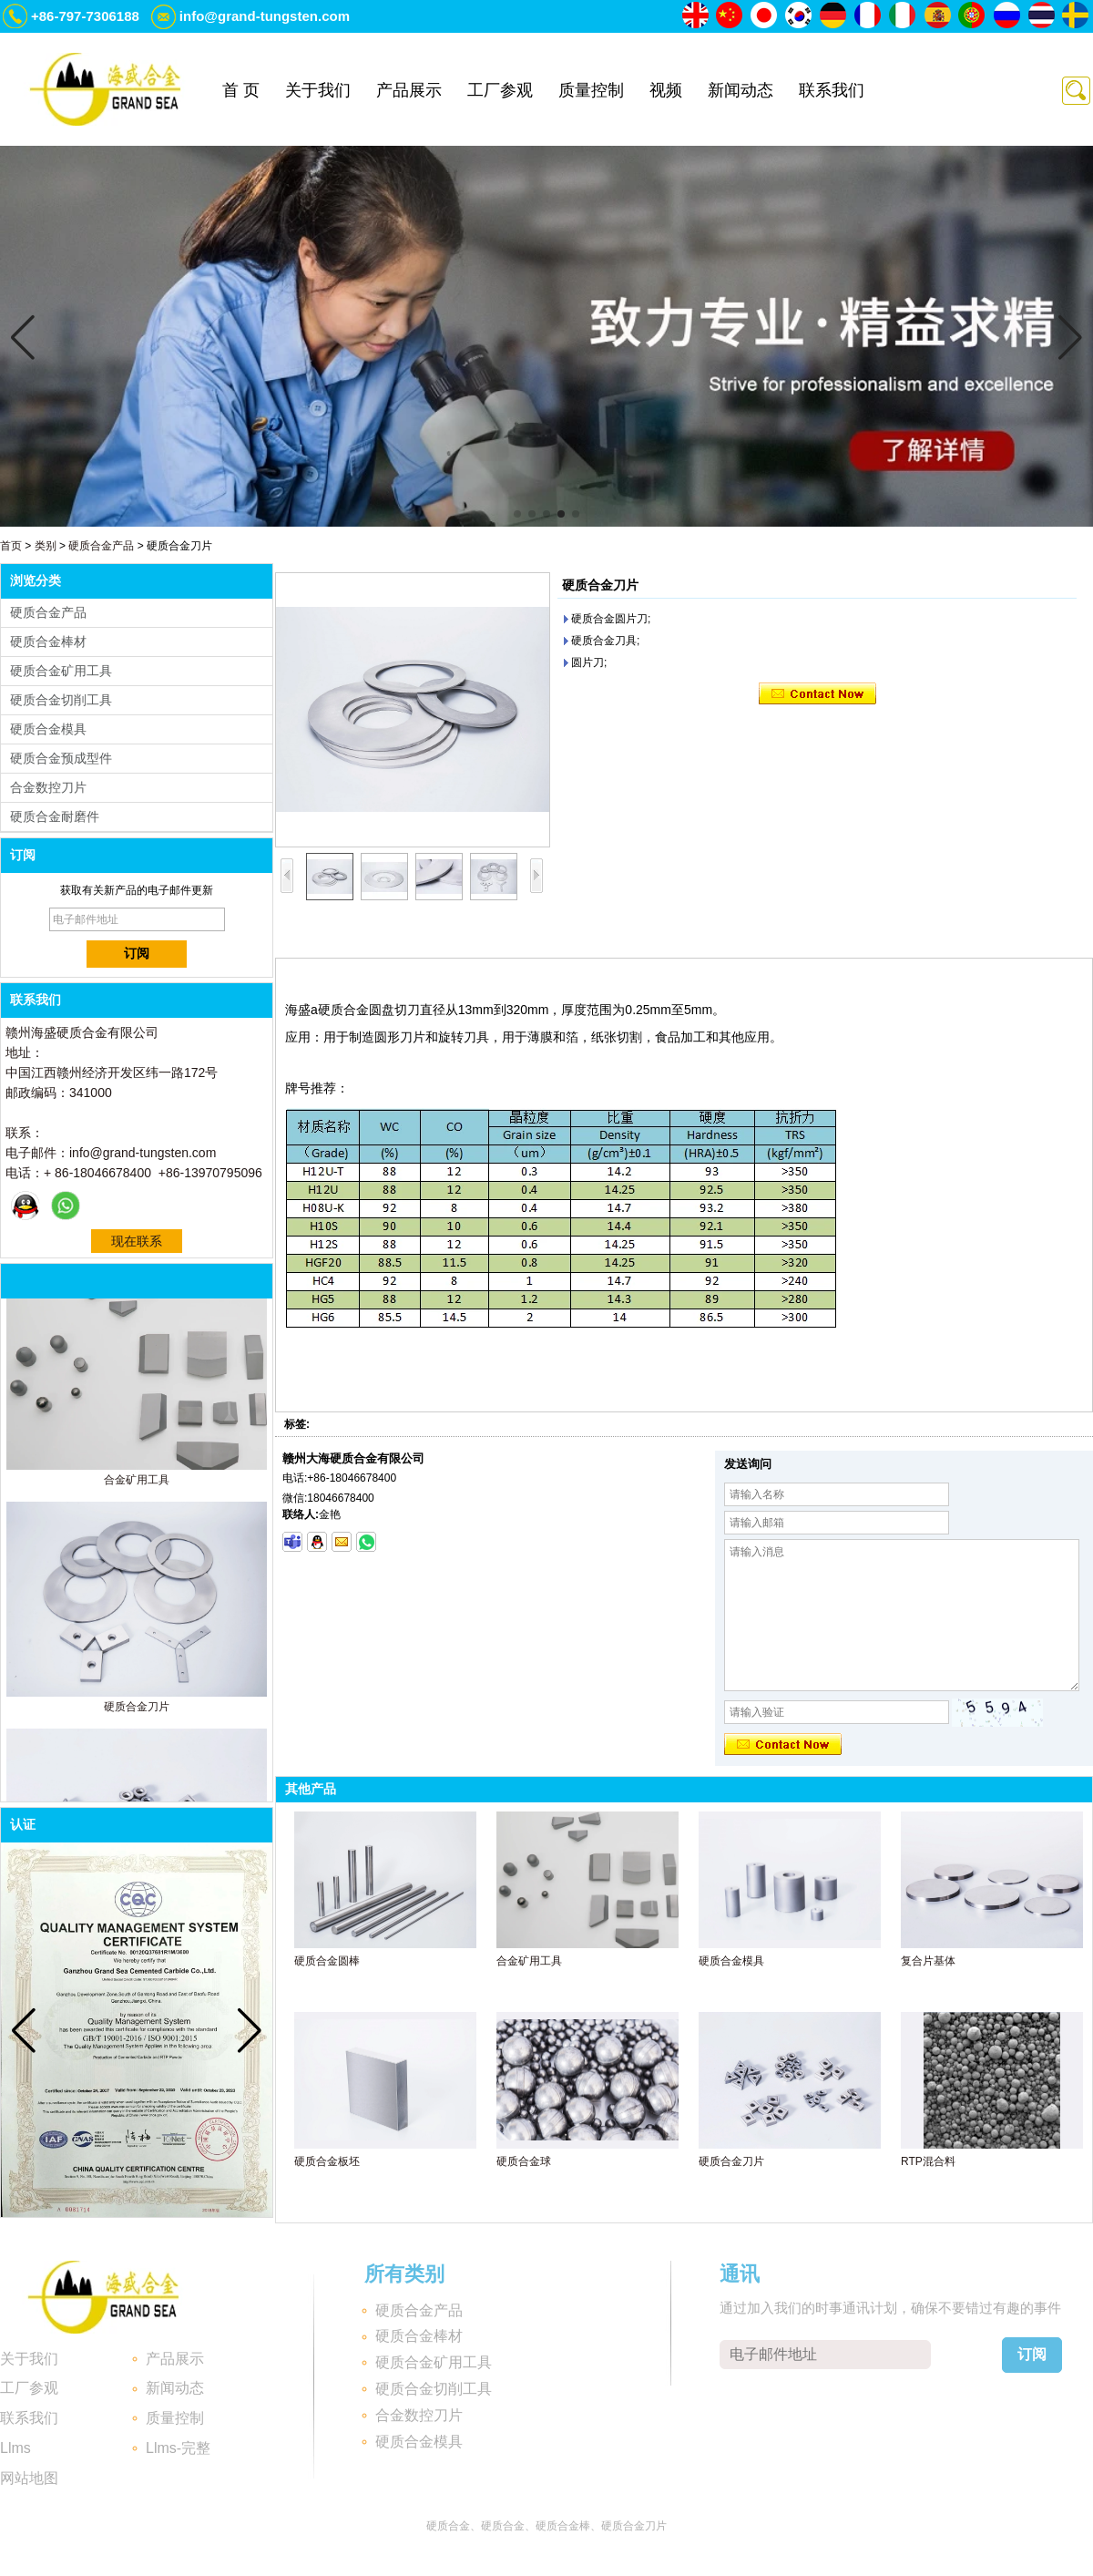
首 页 (241, 90)
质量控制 (591, 90)
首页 (11, 545)
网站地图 (29, 2478)
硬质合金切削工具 (61, 700)
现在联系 (136, 1241)
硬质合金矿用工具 (61, 670)
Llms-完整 (178, 2448)
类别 (45, 545)
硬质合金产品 (101, 545)
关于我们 (318, 90)
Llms (15, 2448)
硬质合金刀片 (136, 1709)
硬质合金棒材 (48, 641)
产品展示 (409, 90)
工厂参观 (500, 90)
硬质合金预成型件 (61, 758)
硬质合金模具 (48, 729)
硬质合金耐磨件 (54, 816)
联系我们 (831, 90)
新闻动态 (740, 90)
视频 (665, 90)
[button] (517, 514)
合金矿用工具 (136, 1482)
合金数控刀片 (48, 787)
